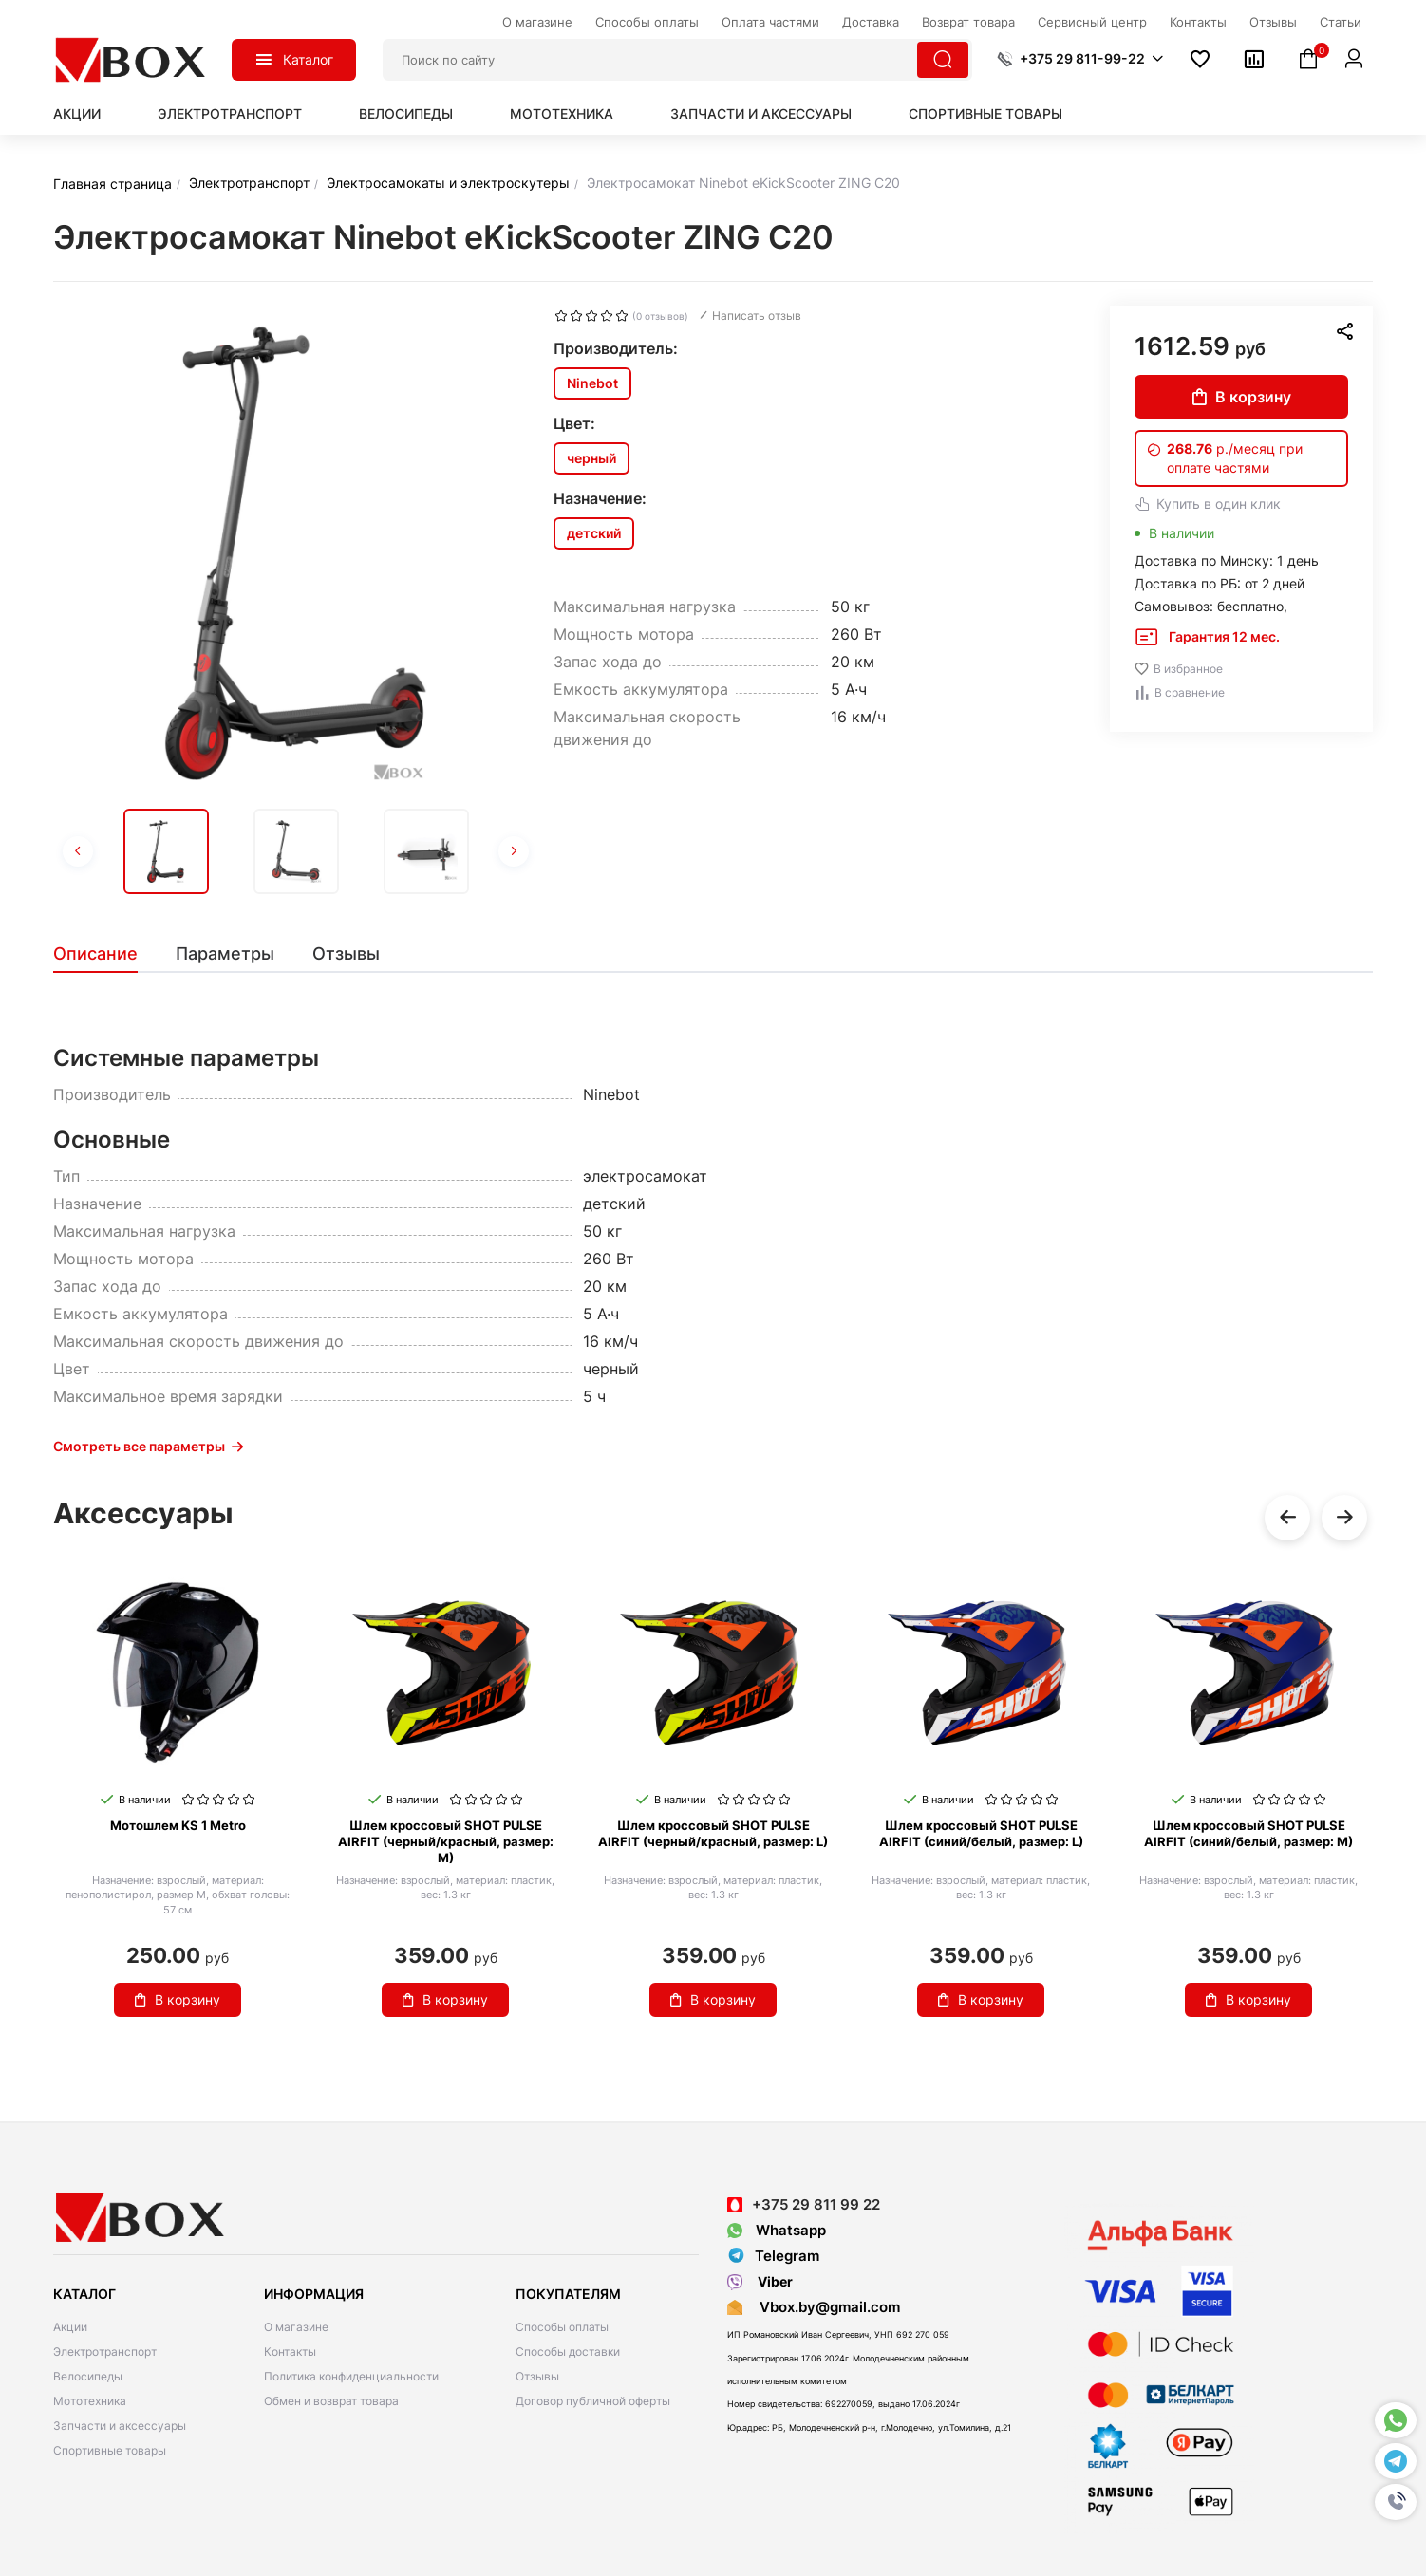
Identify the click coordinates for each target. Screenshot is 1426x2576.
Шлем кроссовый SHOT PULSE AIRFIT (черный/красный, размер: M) (446, 1841)
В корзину (1241, 396)
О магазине (296, 2327)
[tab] (105, 954)
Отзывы (537, 2376)
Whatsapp (776, 2230)
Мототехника (561, 113)
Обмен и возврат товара (331, 2401)
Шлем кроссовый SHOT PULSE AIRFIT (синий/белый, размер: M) (1248, 1833)
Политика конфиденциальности (351, 2376)
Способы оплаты (562, 2327)
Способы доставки (568, 2351)
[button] (1395, 2502)
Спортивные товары (985, 113)
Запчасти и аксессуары (761, 113)
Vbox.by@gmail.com (826, 2307)
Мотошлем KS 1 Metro (178, 1825)
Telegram (773, 2256)
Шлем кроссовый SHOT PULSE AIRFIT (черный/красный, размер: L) (713, 1833)
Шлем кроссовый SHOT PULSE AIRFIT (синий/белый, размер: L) (981, 1833)
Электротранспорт (230, 113)
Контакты (290, 2351)
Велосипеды (406, 113)
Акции (77, 113)
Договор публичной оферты (593, 2401)
